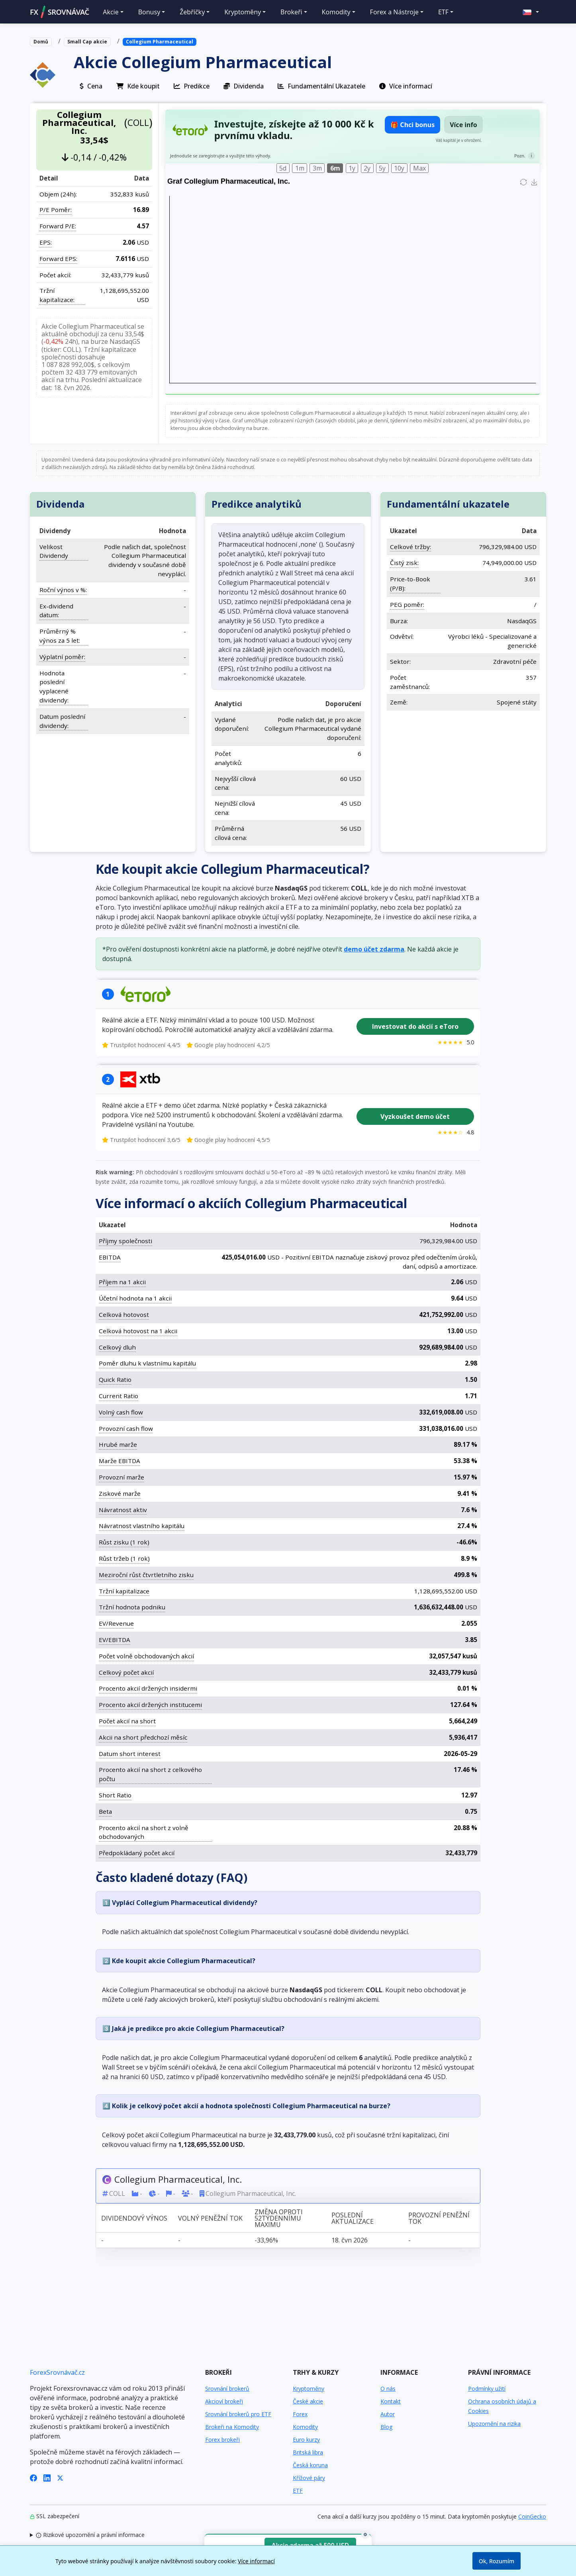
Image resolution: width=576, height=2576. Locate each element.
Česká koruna (310, 2465)
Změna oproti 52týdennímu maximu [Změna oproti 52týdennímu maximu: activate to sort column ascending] (279, 2218)
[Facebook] (33, 2477)
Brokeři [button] (291, 12)
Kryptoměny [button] (242, 12)
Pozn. (519, 156)
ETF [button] (443, 12)
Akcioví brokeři (224, 2401)
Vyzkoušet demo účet (415, 1116)
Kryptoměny (308, 2388)
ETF (298, 2490)
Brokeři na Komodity (232, 2427)
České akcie (308, 2401)
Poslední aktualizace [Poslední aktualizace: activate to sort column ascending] (352, 2217)
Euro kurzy (306, 2439)
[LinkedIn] (47, 2477)
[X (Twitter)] (60, 2477)
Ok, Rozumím (496, 2561)
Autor (387, 2414)
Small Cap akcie (87, 41)
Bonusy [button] (149, 12)
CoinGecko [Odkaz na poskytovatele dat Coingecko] (532, 2516)
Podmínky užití (486, 2388)
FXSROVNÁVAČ (59, 12)
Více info (463, 124)
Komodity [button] (336, 12)
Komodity (305, 2427)
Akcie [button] (111, 12)
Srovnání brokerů (227, 2388)
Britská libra (308, 2452)
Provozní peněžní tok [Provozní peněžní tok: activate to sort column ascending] (439, 2217)
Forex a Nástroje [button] (394, 12)
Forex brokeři (222, 2439)
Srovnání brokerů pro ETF (238, 2414)
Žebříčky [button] (192, 12)
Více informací (256, 2561)
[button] (530, 11)
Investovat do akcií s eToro (415, 1026)
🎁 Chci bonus (412, 124)
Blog (386, 2427)
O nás (388, 2388)
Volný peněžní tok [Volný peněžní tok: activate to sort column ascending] (210, 2217)
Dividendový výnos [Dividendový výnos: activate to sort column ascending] (134, 2217)
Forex (300, 2414)
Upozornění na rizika (494, 2423)
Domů (40, 41)
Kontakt (390, 2401)
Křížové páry (309, 2478)
